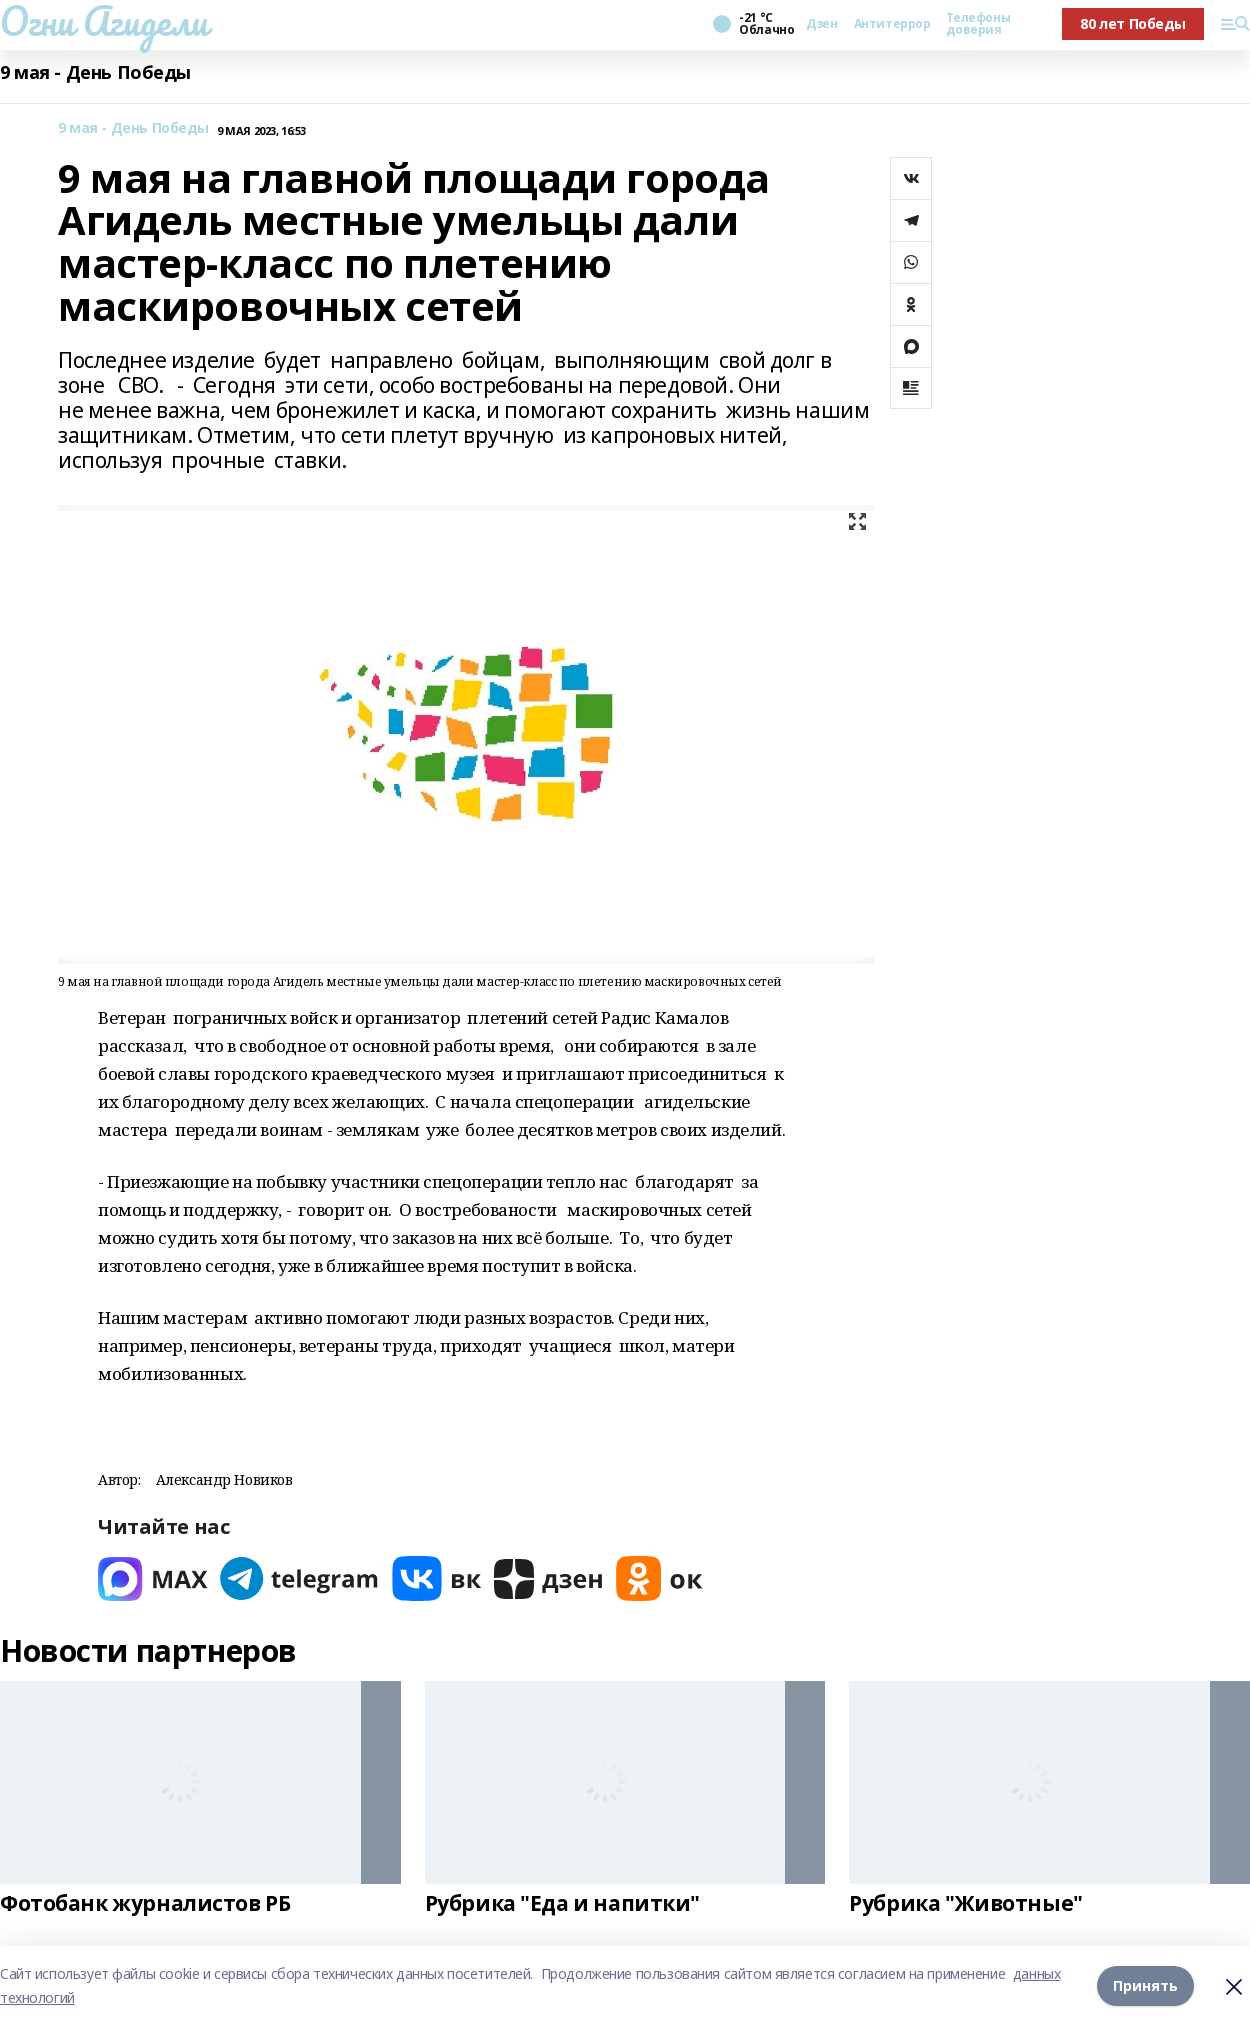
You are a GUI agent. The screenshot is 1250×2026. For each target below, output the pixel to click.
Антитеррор (892, 24)
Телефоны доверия (978, 24)
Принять (1145, 1985)
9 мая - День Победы (95, 72)
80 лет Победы (1133, 23)
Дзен (821, 24)
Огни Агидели (104, 21)
